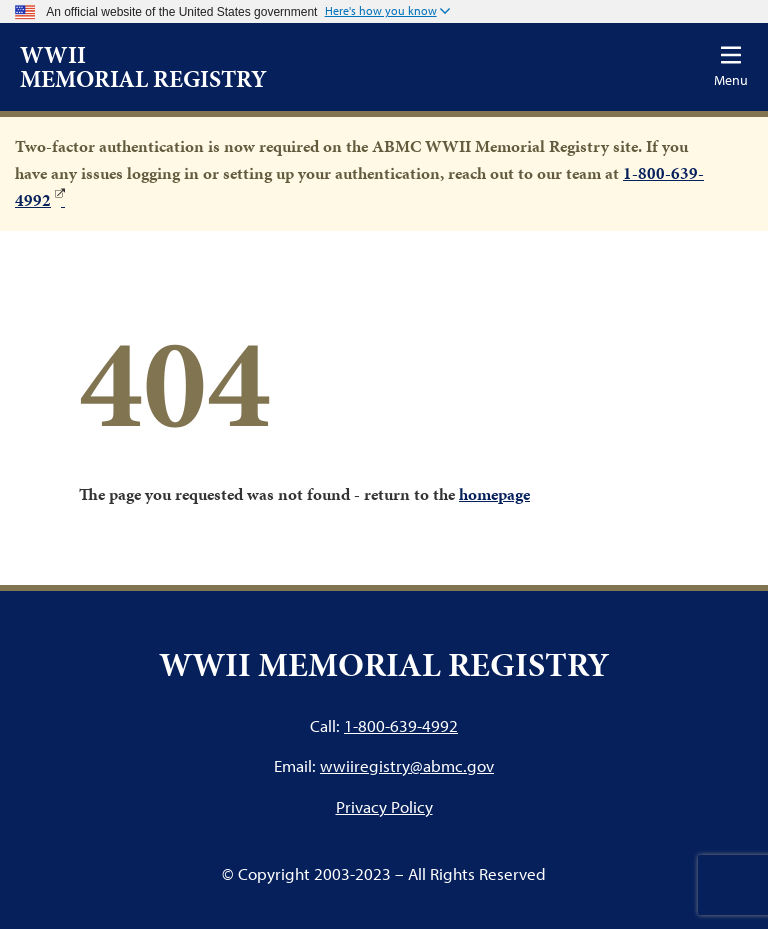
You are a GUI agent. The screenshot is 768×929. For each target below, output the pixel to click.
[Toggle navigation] (731, 66)
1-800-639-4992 (401, 725)
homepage (494, 494)
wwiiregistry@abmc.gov (407, 765)
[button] (387, 12)
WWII (143, 67)
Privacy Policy (384, 807)
